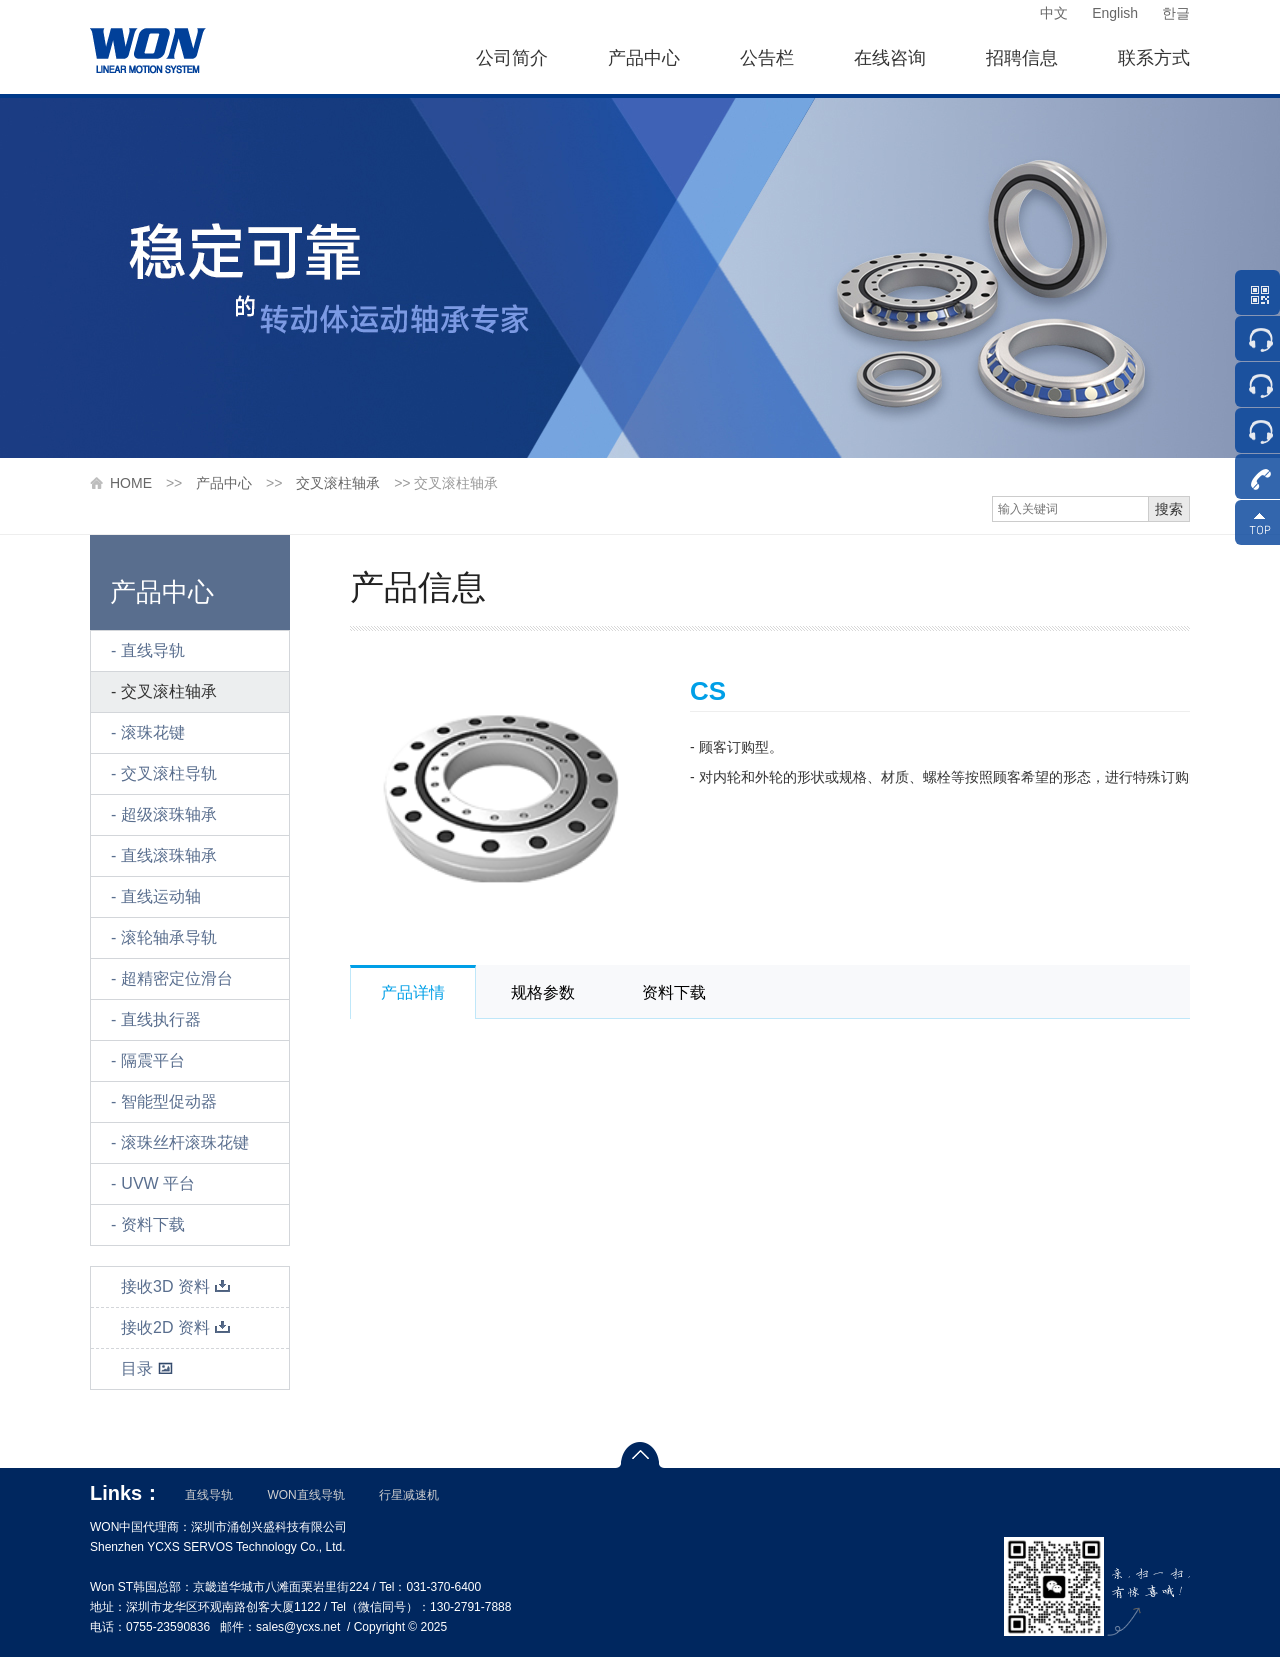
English (1115, 13)
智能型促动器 (169, 1101)
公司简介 (512, 58)
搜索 (1169, 509)
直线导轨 (153, 650)
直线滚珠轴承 (169, 855)
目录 (147, 1368)
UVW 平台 (158, 1183)
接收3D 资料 (176, 1286)
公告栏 (767, 58)
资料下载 (153, 1224)
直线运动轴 (161, 896)
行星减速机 (409, 1495)
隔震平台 (153, 1060)
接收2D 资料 (176, 1327)
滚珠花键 (153, 732)
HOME (131, 483)
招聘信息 (1022, 58)
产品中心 (644, 58)
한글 (1176, 13)
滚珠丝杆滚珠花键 (185, 1142)
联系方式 (1154, 58)
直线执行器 (161, 1019)
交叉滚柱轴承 (338, 483)
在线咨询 (890, 58)
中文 (1054, 13)
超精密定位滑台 (177, 978)
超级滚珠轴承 (169, 814)
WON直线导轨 (305, 1495)
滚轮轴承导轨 (169, 937)
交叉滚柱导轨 (169, 773)
